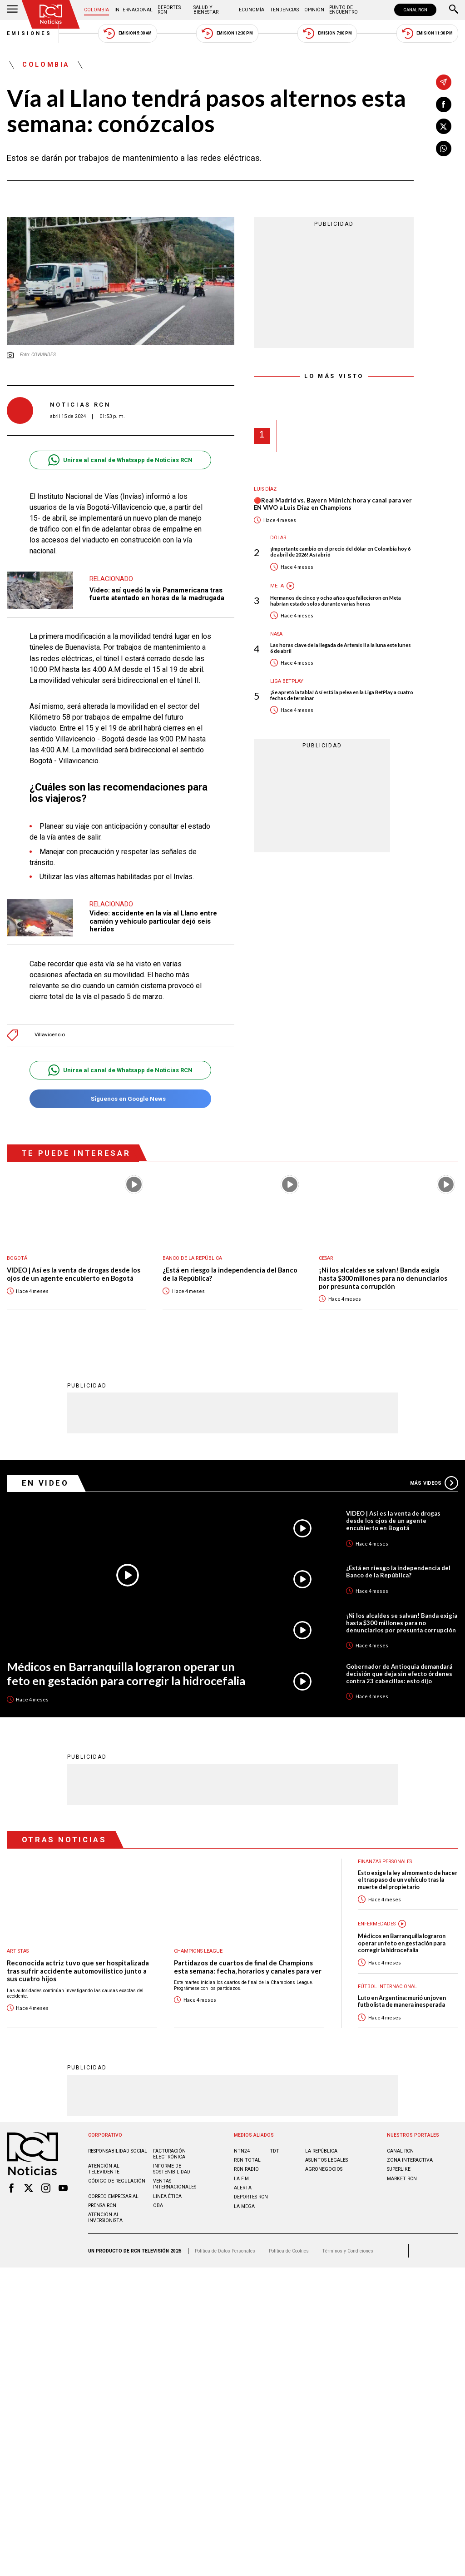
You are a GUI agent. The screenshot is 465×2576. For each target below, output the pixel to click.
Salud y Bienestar (205, 10)
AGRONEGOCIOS (323, 2169)
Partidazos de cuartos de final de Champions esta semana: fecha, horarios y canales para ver (248, 1966)
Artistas (18, 1951)
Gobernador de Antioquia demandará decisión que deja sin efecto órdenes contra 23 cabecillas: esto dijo (399, 1673)
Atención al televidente (103, 2168)
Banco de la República (192, 1258)
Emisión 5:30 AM (127, 33)
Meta (277, 586)
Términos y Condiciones (347, 2250)
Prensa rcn (102, 2205)
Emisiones (29, 33)
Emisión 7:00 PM (327, 33)
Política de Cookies (289, 2250)
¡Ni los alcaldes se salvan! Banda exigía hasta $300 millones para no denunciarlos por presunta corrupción (383, 1278)
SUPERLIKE (399, 2169)
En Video (45, 1482)
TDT (274, 2150)
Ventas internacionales (174, 2183)
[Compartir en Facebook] (443, 104)
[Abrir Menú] (12, 10)
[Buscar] (453, 10)
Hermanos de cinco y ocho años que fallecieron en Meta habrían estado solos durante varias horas (335, 601)
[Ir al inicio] (51, 14)
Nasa (276, 634)
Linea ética (167, 2196)
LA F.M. (242, 2178)
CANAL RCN (415, 9)
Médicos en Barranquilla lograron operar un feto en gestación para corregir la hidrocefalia (126, 1673)
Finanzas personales (385, 1861)
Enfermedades (377, 1923)
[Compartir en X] (443, 126)
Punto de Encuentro (343, 10)
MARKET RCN (402, 2178)
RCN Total (247, 2160)
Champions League (198, 1951)
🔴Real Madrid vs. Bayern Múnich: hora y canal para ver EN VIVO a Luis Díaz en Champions (333, 504)
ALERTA (243, 2187)
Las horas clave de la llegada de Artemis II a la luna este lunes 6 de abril (340, 648)
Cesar (326, 1258)
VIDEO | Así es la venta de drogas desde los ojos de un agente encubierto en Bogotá (73, 1274)
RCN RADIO (246, 2169)
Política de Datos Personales (225, 2250)
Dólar (278, 538)
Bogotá (17, 1258)
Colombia (96, 10)
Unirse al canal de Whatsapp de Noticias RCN (120, 460)
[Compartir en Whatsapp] (443, 148)
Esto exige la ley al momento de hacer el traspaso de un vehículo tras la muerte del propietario (407, 1879)
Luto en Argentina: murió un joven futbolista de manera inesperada (402, 2001)
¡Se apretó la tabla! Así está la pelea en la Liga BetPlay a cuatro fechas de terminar (341, 695)
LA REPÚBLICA (321, 2150)
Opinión (314, 10)
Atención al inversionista (105, 2217)
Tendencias (284, 10)
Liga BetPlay (286, 681)
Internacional (133, 10)
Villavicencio (50, 1035)
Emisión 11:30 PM (427, 33)
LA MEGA (244, 2206)
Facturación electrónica (169, 2153)
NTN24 (242, 2150)
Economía (251, 10)
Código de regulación (116, 2180)
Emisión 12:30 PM (227, 33)
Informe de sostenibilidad (171, 2168)
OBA (158, 2205)
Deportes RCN (169, 10)
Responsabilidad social (117, 2150)
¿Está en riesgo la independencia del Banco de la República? (230, 1274)
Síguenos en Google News (120, 1099)
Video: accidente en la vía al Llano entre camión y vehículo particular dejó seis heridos (153, 921)
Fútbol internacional (387, 1986)
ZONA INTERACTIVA (410, 2160)
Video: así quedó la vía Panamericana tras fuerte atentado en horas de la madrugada (156, 594)
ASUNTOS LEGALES (326, 2160)
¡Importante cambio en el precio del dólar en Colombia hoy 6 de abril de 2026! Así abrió (340, 551)
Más (434, 1482)
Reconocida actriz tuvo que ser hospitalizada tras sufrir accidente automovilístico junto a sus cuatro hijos (78, 1970)
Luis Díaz (265, 489)
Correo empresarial (113, 2196)
